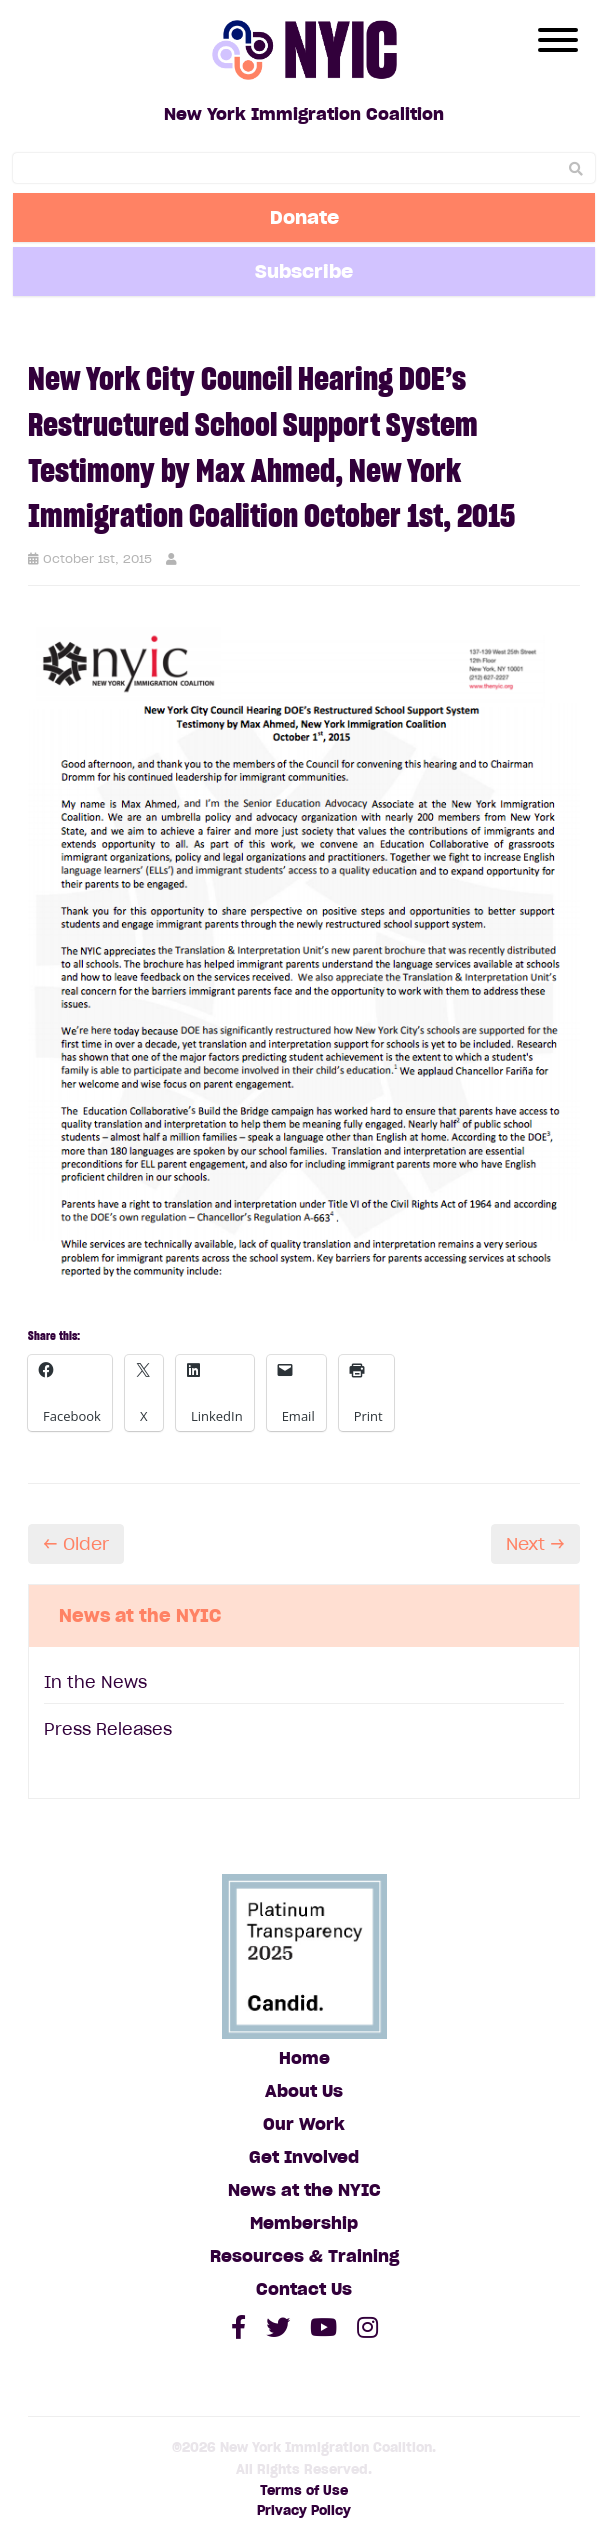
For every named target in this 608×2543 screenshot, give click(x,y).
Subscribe (304, 271)
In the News (95, 1682)
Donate (304, 217)
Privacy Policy (304, 2510)
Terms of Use (304, 2490)
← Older (76, 1544)
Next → (535, 1544)
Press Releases (108, 1729)
